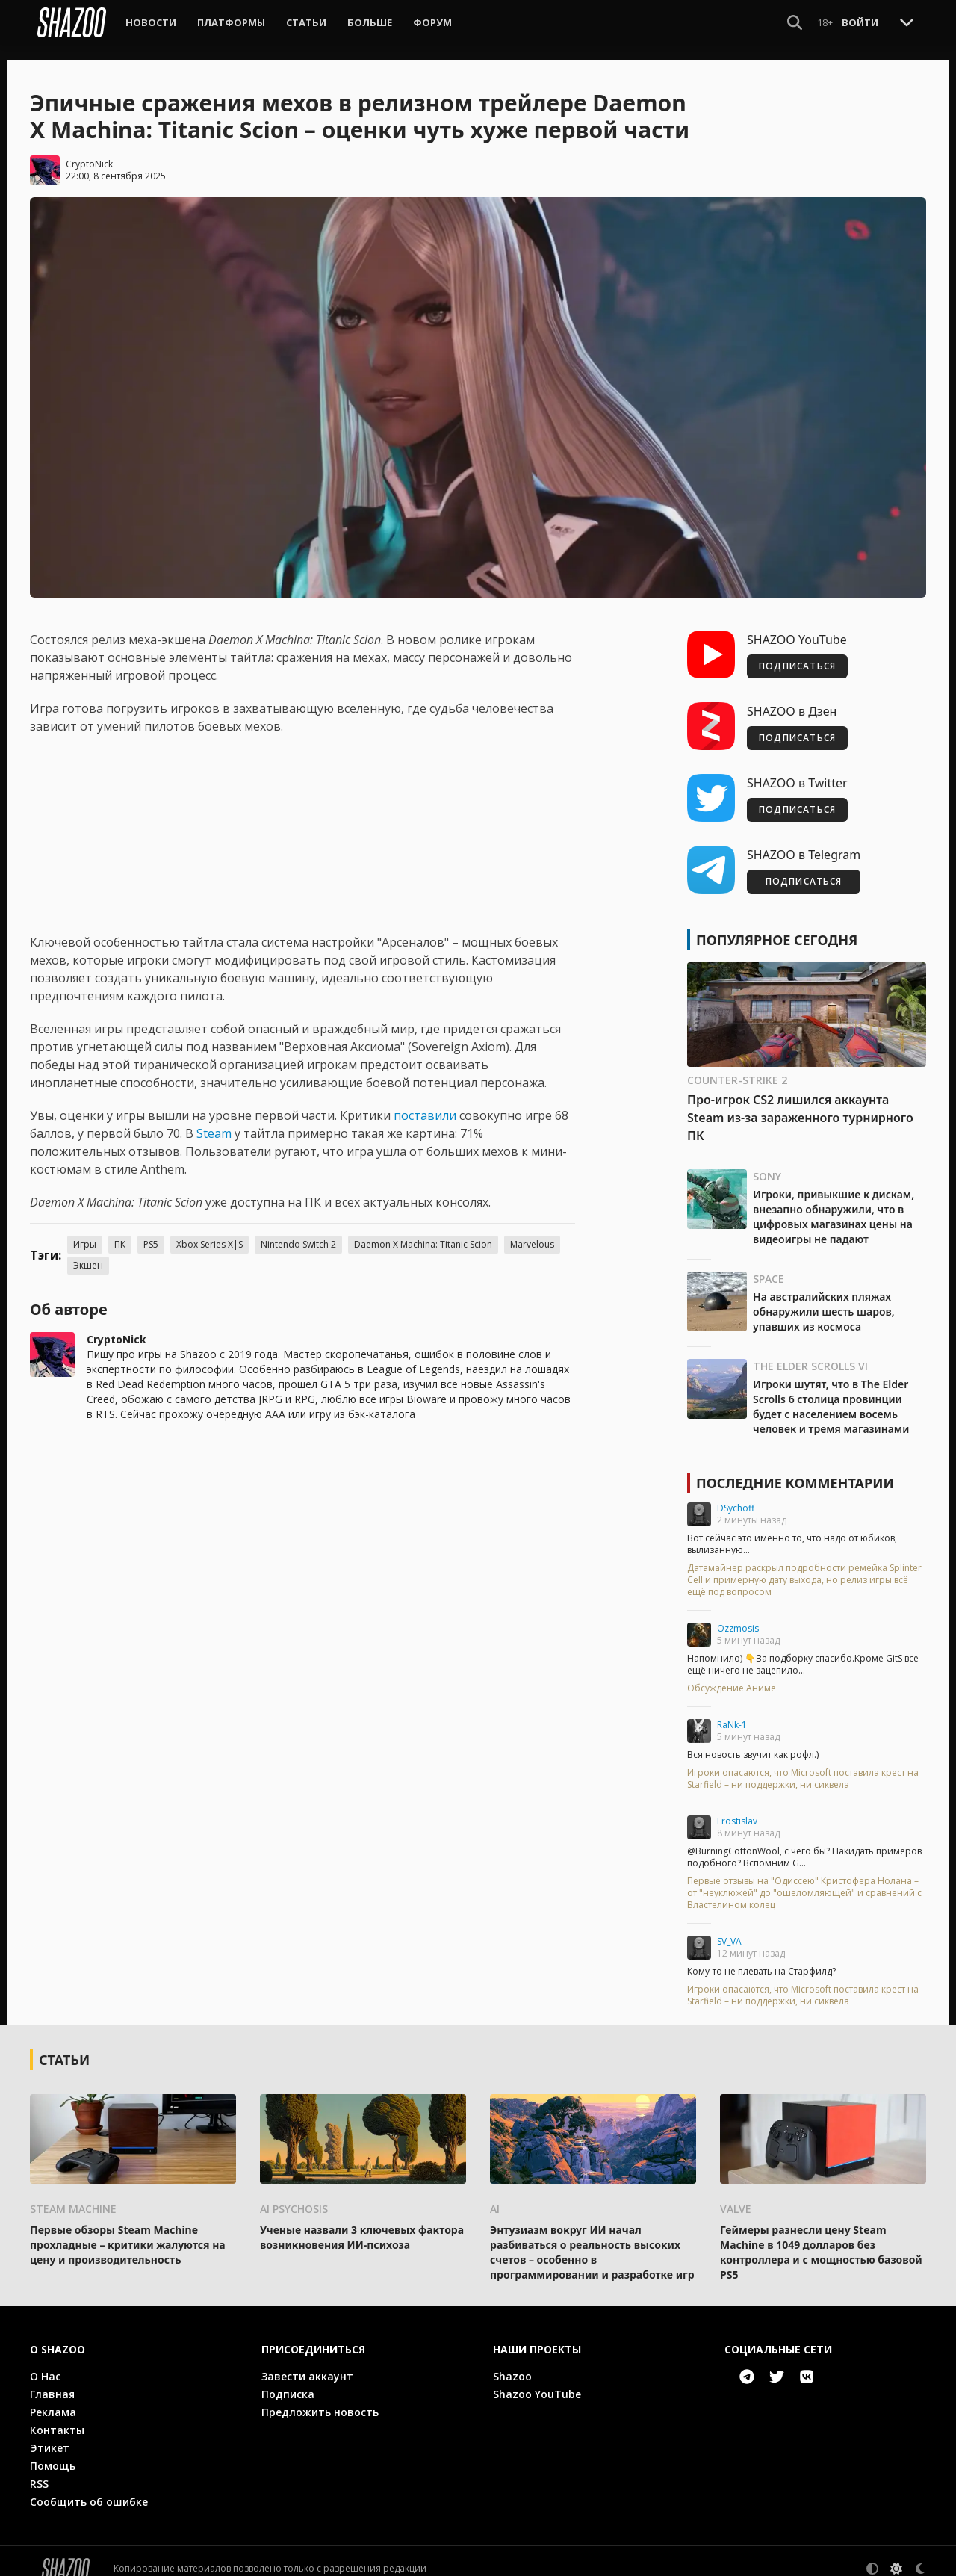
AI (495, 2194)
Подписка (287, 2379)
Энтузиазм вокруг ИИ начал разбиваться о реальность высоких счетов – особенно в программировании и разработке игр (592, 2237)
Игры (84, 1229)
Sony (767, 1161)
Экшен (88, 1250)
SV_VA (729, 1926)
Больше (369, 22)
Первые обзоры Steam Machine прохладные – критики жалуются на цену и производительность (128, 2230)
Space (768, 1264)
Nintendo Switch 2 (298, 1229)
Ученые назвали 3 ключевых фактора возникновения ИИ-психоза (362, 2222)
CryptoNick (89, 149)
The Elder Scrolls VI (810, 1351)
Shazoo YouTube (537, 2379)
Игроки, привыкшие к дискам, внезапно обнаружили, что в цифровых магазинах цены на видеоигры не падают (833, 1201)
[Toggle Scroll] (906, 21)
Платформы (231, 22)
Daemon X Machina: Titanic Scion (423, 1229)
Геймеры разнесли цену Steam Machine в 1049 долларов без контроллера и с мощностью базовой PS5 (821, 2237)
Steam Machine (73, 2194)
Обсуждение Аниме (731, 1673)
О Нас (45, 2361)
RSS (39, 2469)
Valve (735, 2194)
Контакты (57, 2415)
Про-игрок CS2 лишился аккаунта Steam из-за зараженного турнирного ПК (800, 1103)
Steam (214, 1118)
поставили (425, 1100)
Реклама (53, 2397)
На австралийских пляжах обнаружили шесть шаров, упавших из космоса (824, 1297)
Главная (52, 2379)
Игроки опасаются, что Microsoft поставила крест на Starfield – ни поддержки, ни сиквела (803, 1764)
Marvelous (532, 1229)
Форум (432, 22)
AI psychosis (294, 2194)
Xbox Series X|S (209, 1229)
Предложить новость (320, 2397)
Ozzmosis (738, 1613)
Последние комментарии (795, 1468)
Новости (150, 22)
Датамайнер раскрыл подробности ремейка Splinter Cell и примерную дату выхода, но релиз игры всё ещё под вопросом (804, 1565)
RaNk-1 (732, 1709)
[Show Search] (794, 22)
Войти (860, 22)
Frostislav (737, 1806)
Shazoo (512, 2361)
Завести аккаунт (307, 2361)
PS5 (150, 1229)
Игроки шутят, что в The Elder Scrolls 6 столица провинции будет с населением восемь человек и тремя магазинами (831, 1391)
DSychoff (735, 1493)
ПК (119, 1229)
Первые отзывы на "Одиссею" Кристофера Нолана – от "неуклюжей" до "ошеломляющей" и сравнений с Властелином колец (804, 1878)
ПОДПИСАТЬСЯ (797, 651)
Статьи (306, 22)
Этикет (49, 2433)
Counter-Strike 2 (737, 1065)
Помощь (52, 2451)
